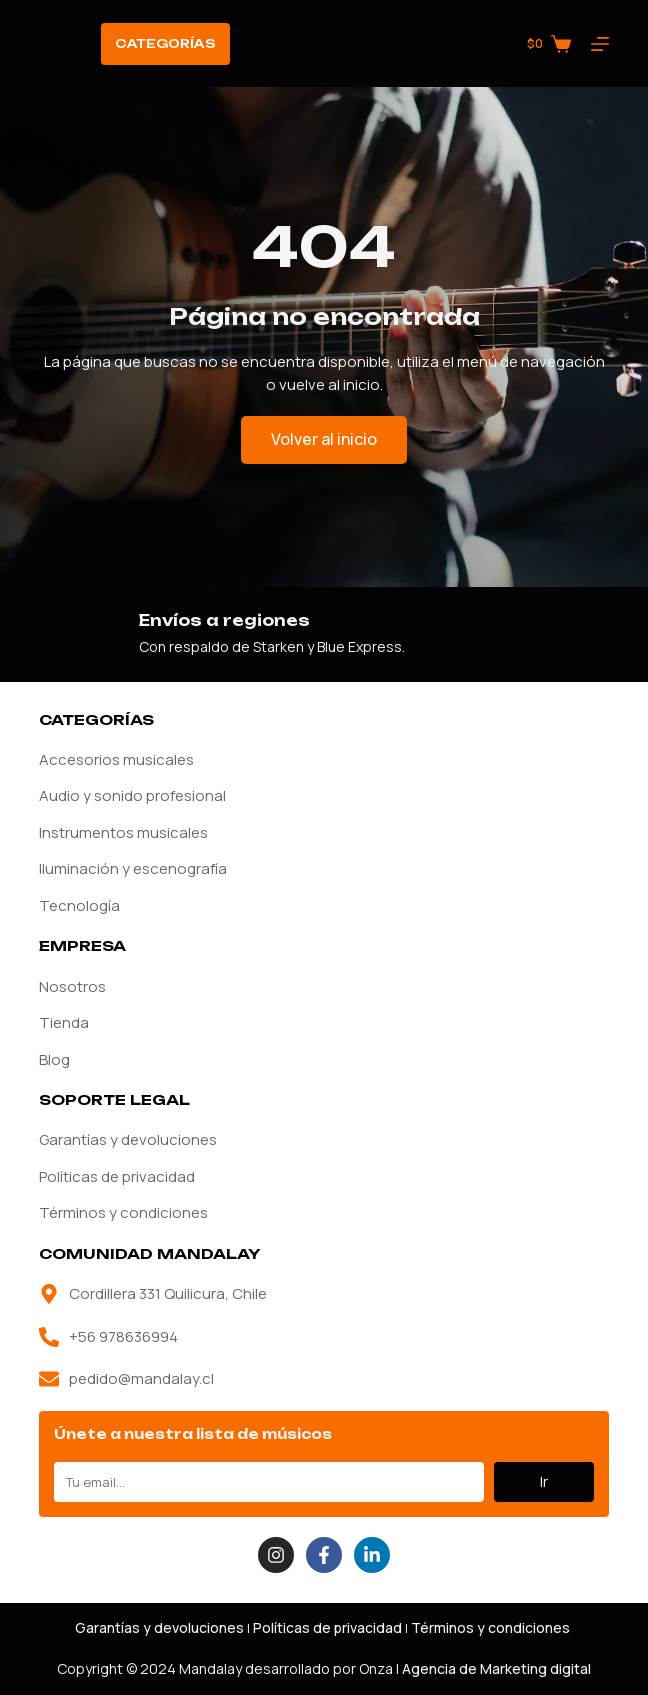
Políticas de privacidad (117, 1176)
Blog (54, 1059)
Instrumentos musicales (123, 832)
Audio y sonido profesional (132, 795)
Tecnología (79, 905)
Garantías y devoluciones (128, 1139)
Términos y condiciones (123, 1212)
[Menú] (600, 44)
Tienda (64, 1022)
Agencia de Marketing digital (496, 1668)
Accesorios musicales (116, 759)
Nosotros (72, 986)
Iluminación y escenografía (133, 868)
